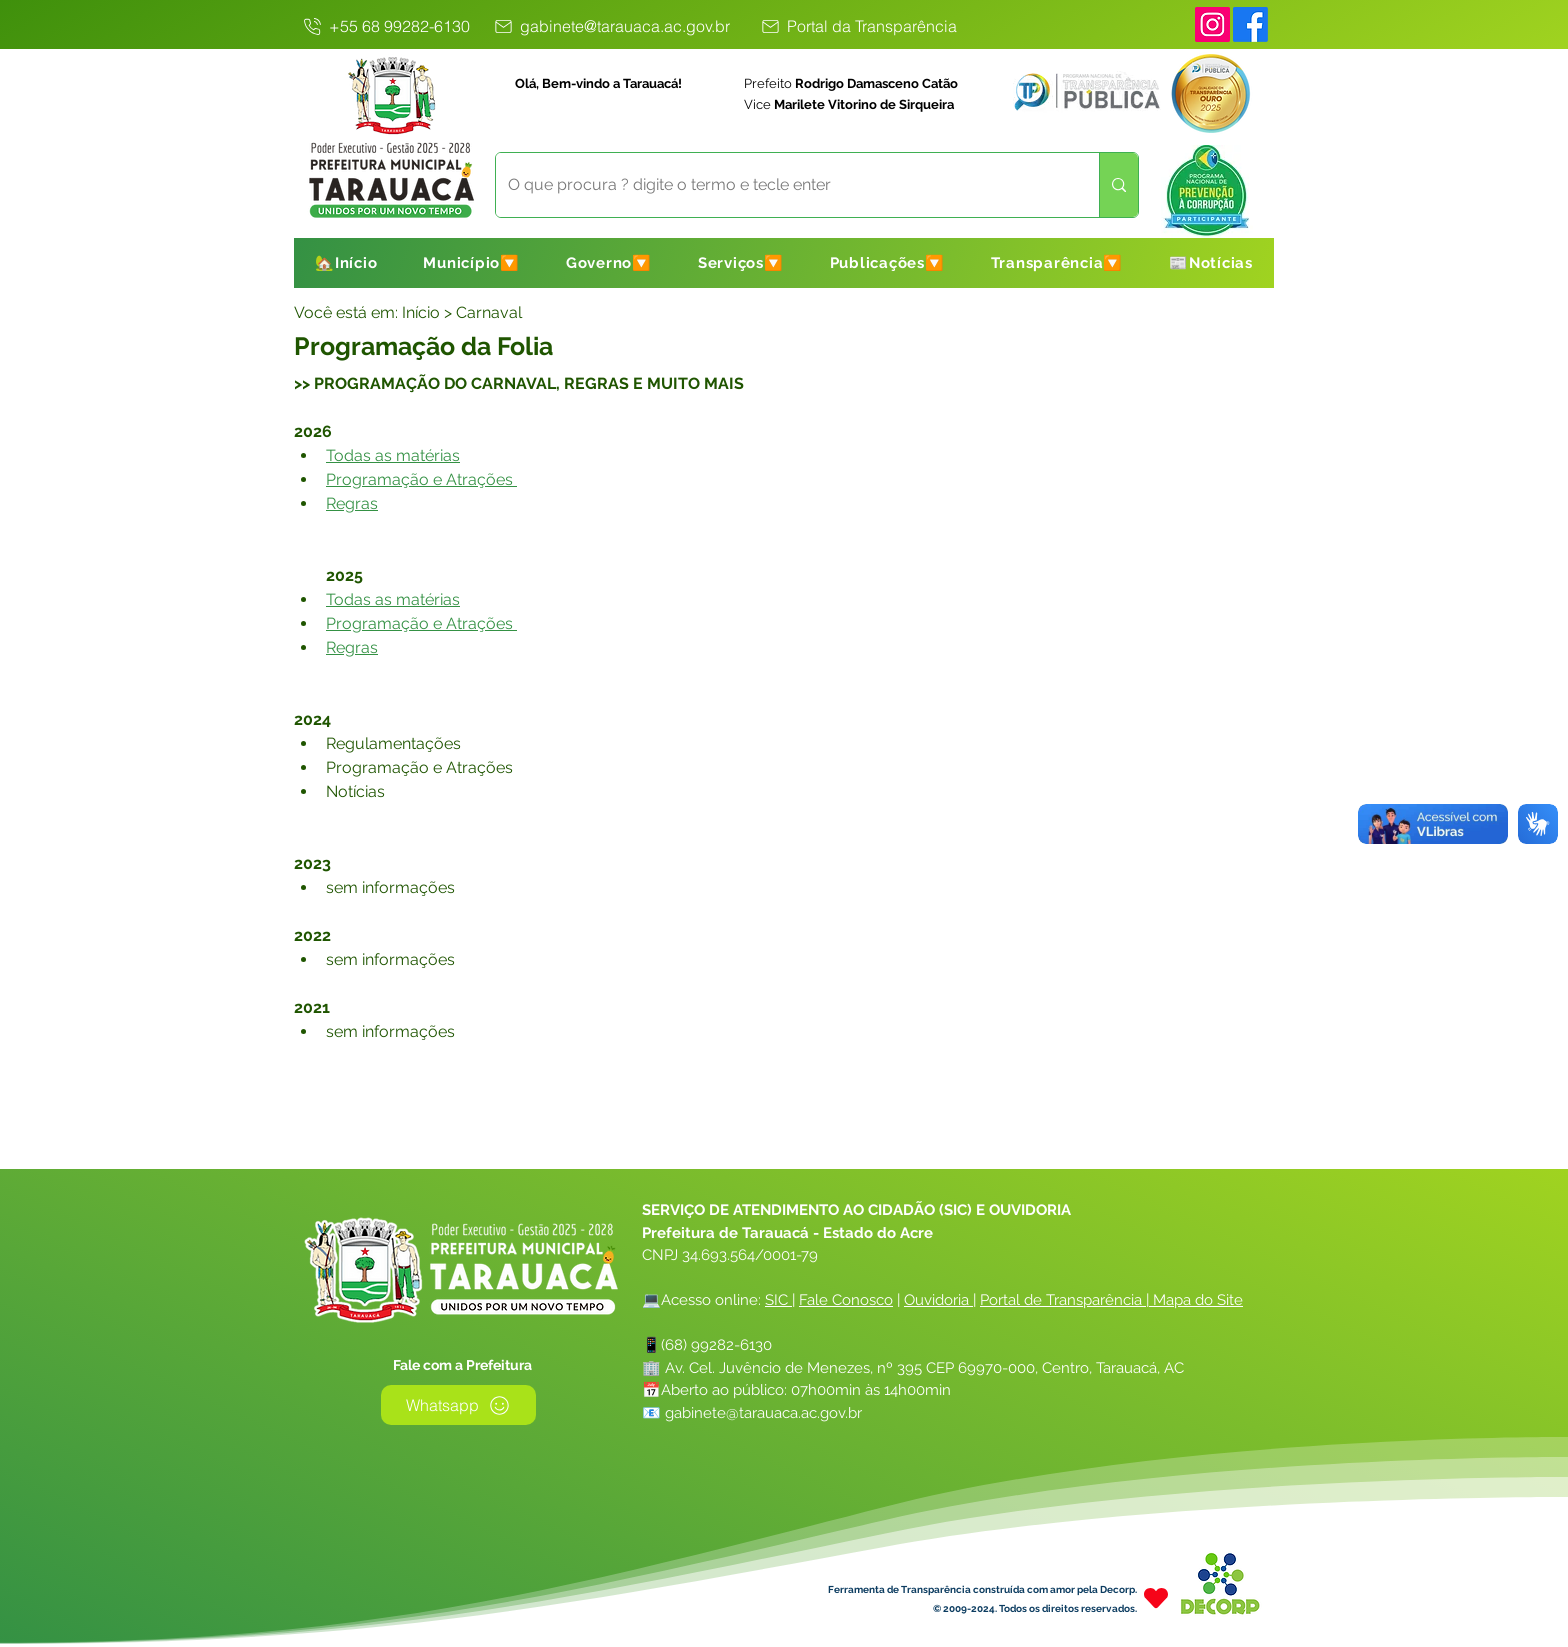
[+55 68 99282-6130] (385, 26)
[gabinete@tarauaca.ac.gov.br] (610, 26)
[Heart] (1156, 1597)
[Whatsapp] (458, 1405)
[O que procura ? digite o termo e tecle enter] (782, 185)
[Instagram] (1212, 24)
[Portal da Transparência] (858, 26)
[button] (471, 263)
